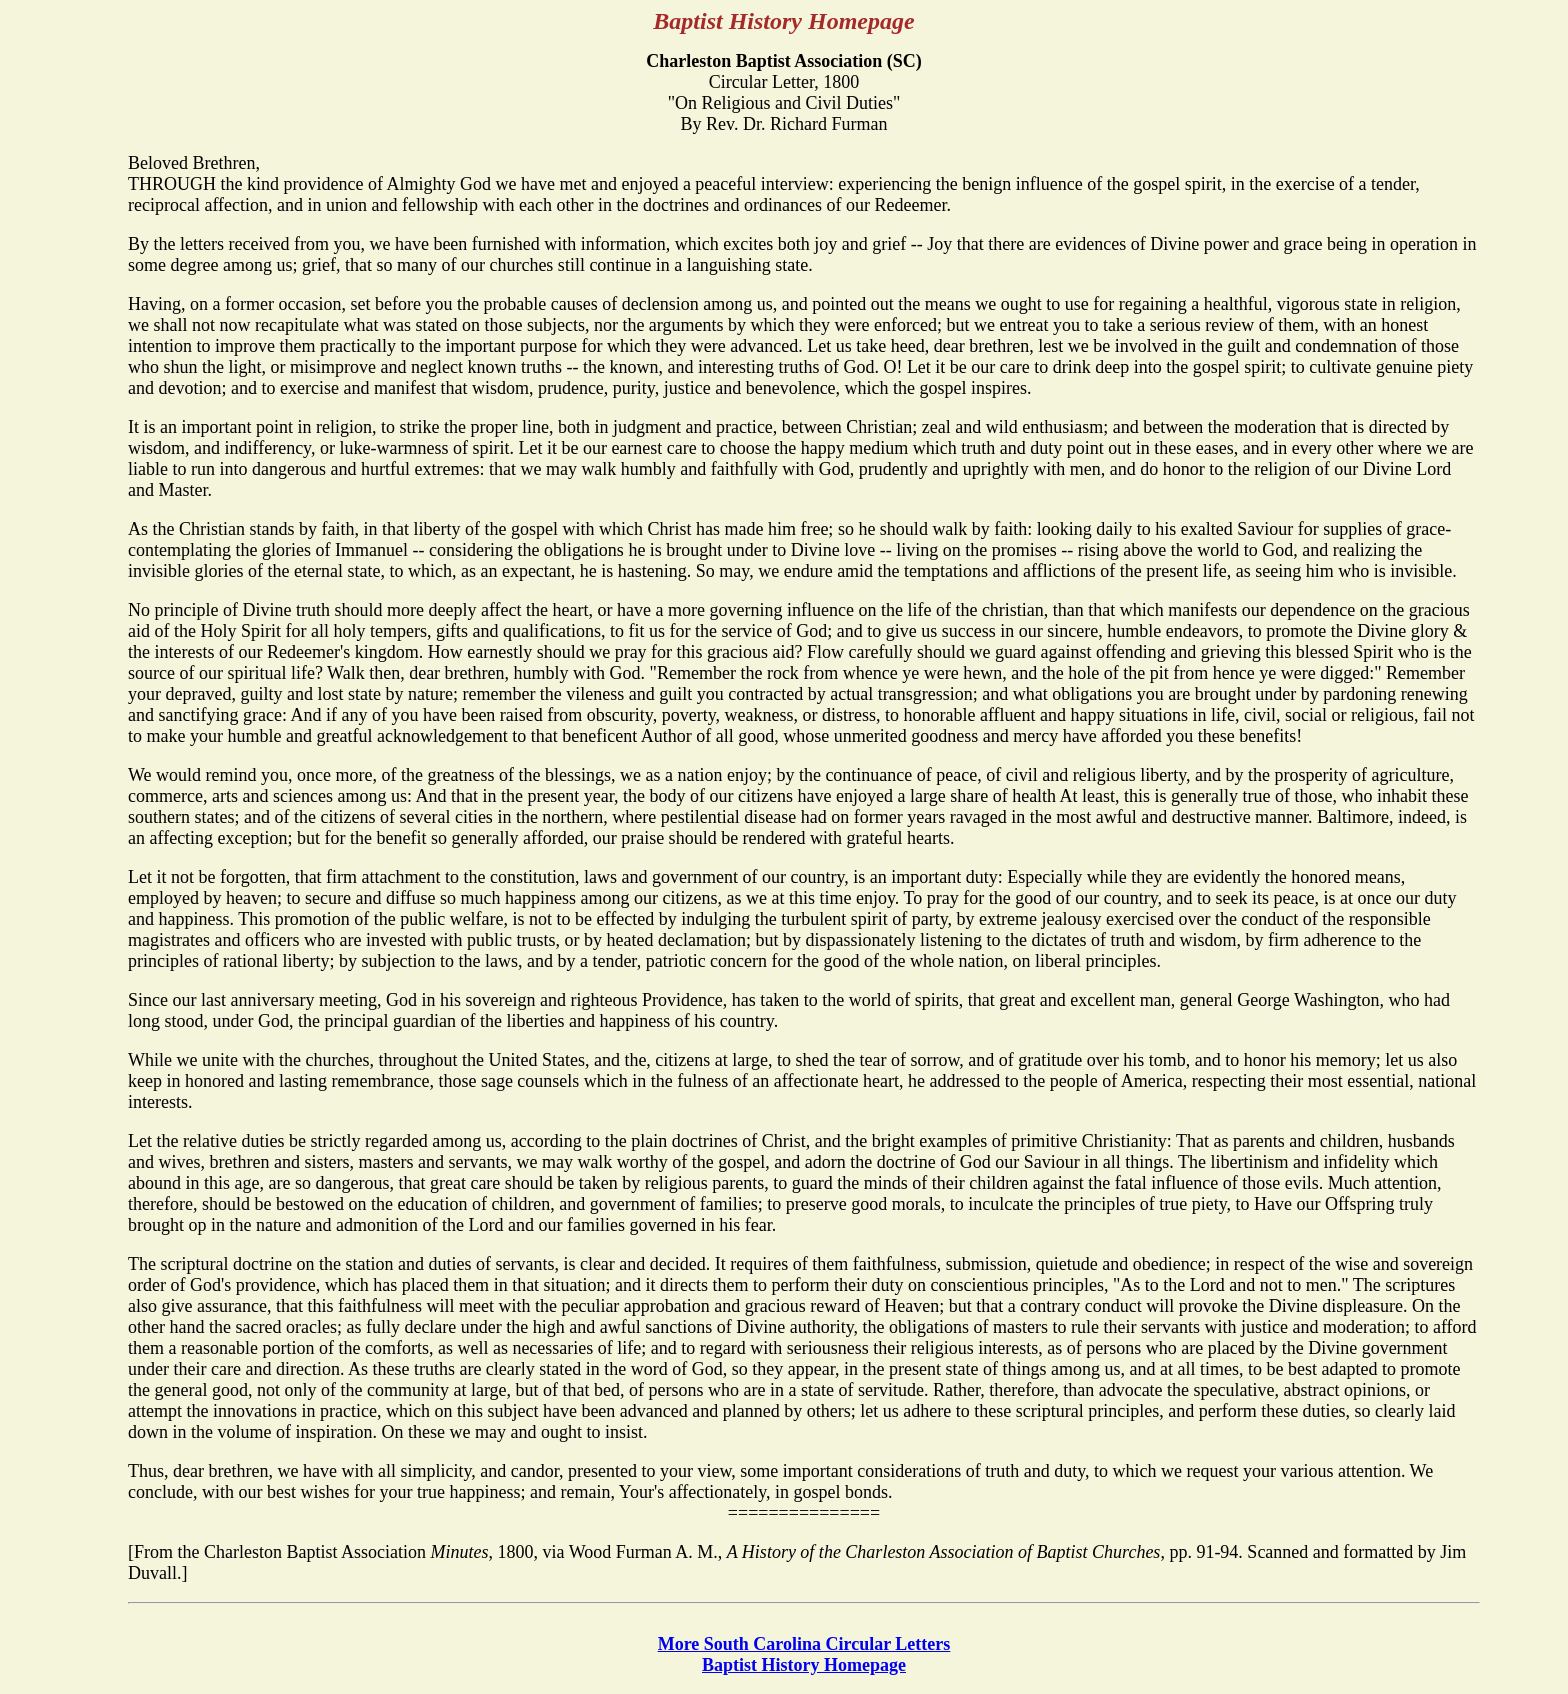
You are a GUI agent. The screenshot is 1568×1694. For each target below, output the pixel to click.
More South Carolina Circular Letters (804, 1644)
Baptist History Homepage (804, 1665)
